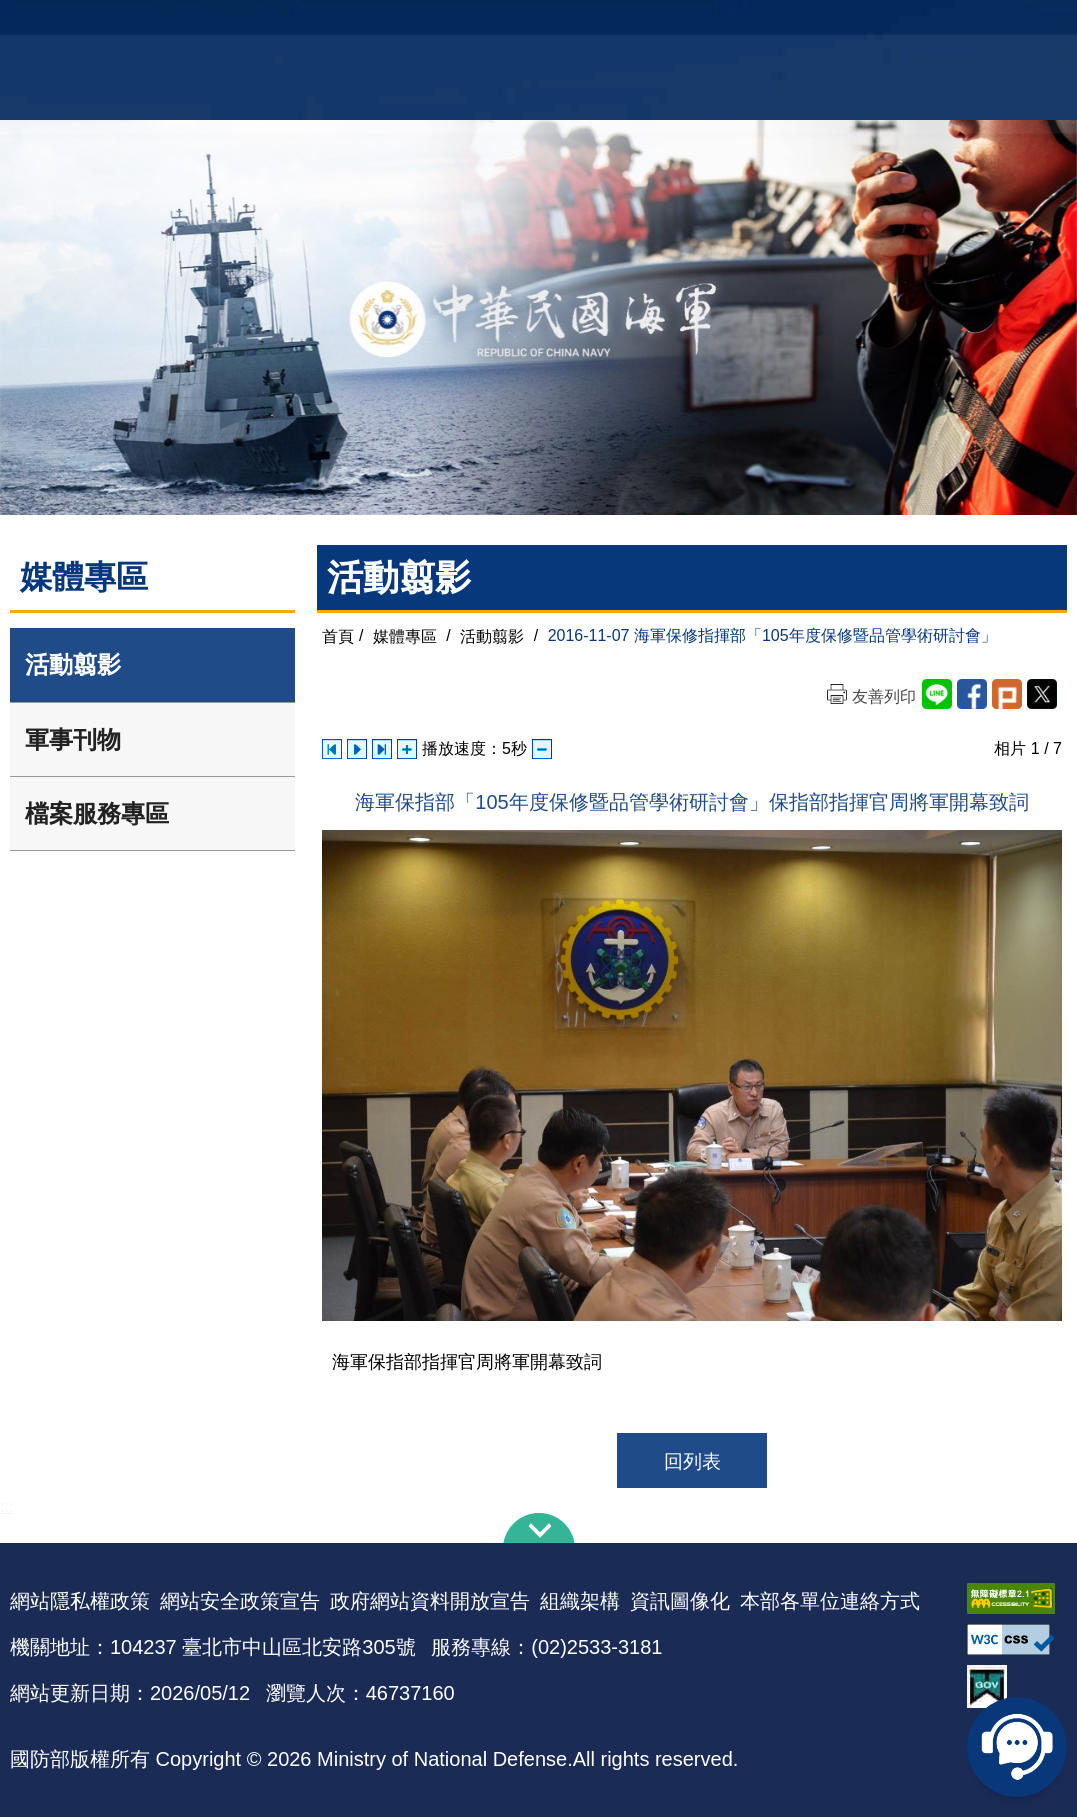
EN (579, 25)
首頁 (338, 635)
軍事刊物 (73, 739)
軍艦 (911, 25)
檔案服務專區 (97, 813)
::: (6, 1506)
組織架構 (580, 1601)
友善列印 (884, 696)
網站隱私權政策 (80, 1601)
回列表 (692, 1461)
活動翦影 (73, 664)
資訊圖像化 (680, 1601)
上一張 (332, 749)
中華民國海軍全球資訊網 (244, 27)
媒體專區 (405, 635)
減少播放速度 (542, 749)
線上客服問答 (1017, 1747)
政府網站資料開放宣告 (430, 1601)
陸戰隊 (1025, 25)
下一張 (382, 749)
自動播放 (357, 749)
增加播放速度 (407, 749)
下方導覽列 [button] (539, 1528)
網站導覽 (531, 25)
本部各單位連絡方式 (830, 1601)
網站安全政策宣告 (240, 1601)
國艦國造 (964, 25)
